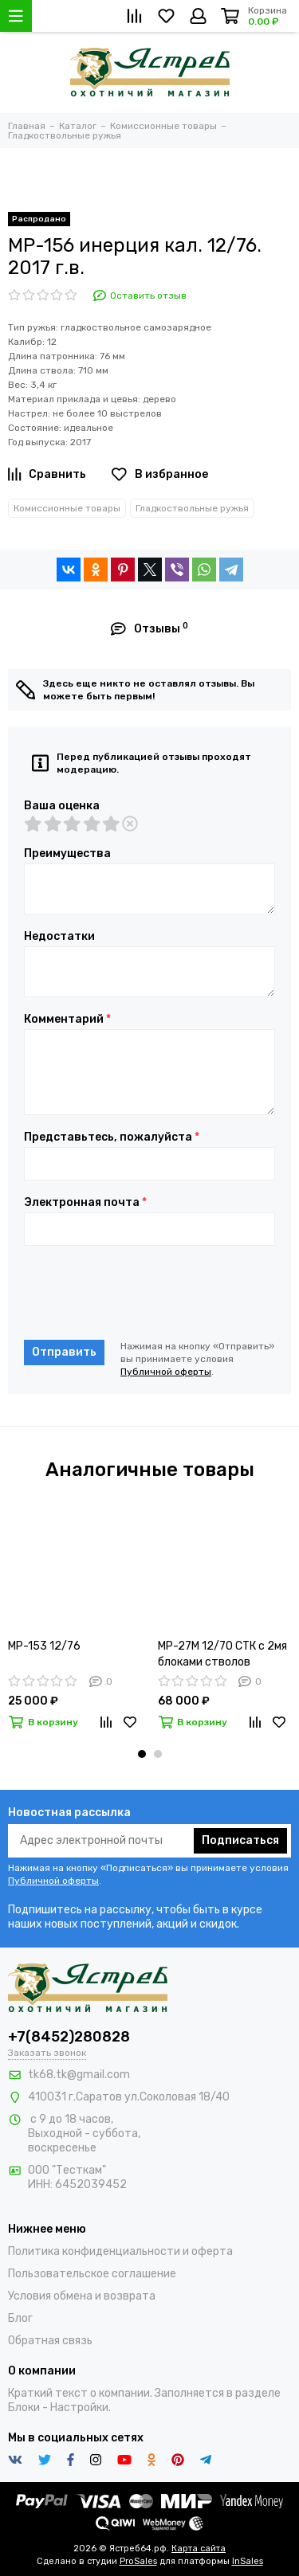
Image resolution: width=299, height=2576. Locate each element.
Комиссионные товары (67, 508)
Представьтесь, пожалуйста (111, 1137)
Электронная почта (85, 1202)
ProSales (138, 2561)
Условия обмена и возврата (81, 2296)
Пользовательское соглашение (92, 2273)
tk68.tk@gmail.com (79, 2074)
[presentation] (145, 1293)
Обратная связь (50, 2340)
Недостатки (59, 936)
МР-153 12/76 (44, 1646)
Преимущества (67, 854)
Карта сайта (198, 2548)
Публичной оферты (165, 1371)
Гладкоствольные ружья (192, 508)
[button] (142, 1754)
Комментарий (67, 1019)
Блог (20, 2318)
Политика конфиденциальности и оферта (120, 2251)
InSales (247, 2561)
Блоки (24, 2407)
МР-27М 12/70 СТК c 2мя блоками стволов (222, 1654)
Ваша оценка (62, 806)
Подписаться (240, 1840)
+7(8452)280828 (69, 2037)
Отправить (64, 1352)
